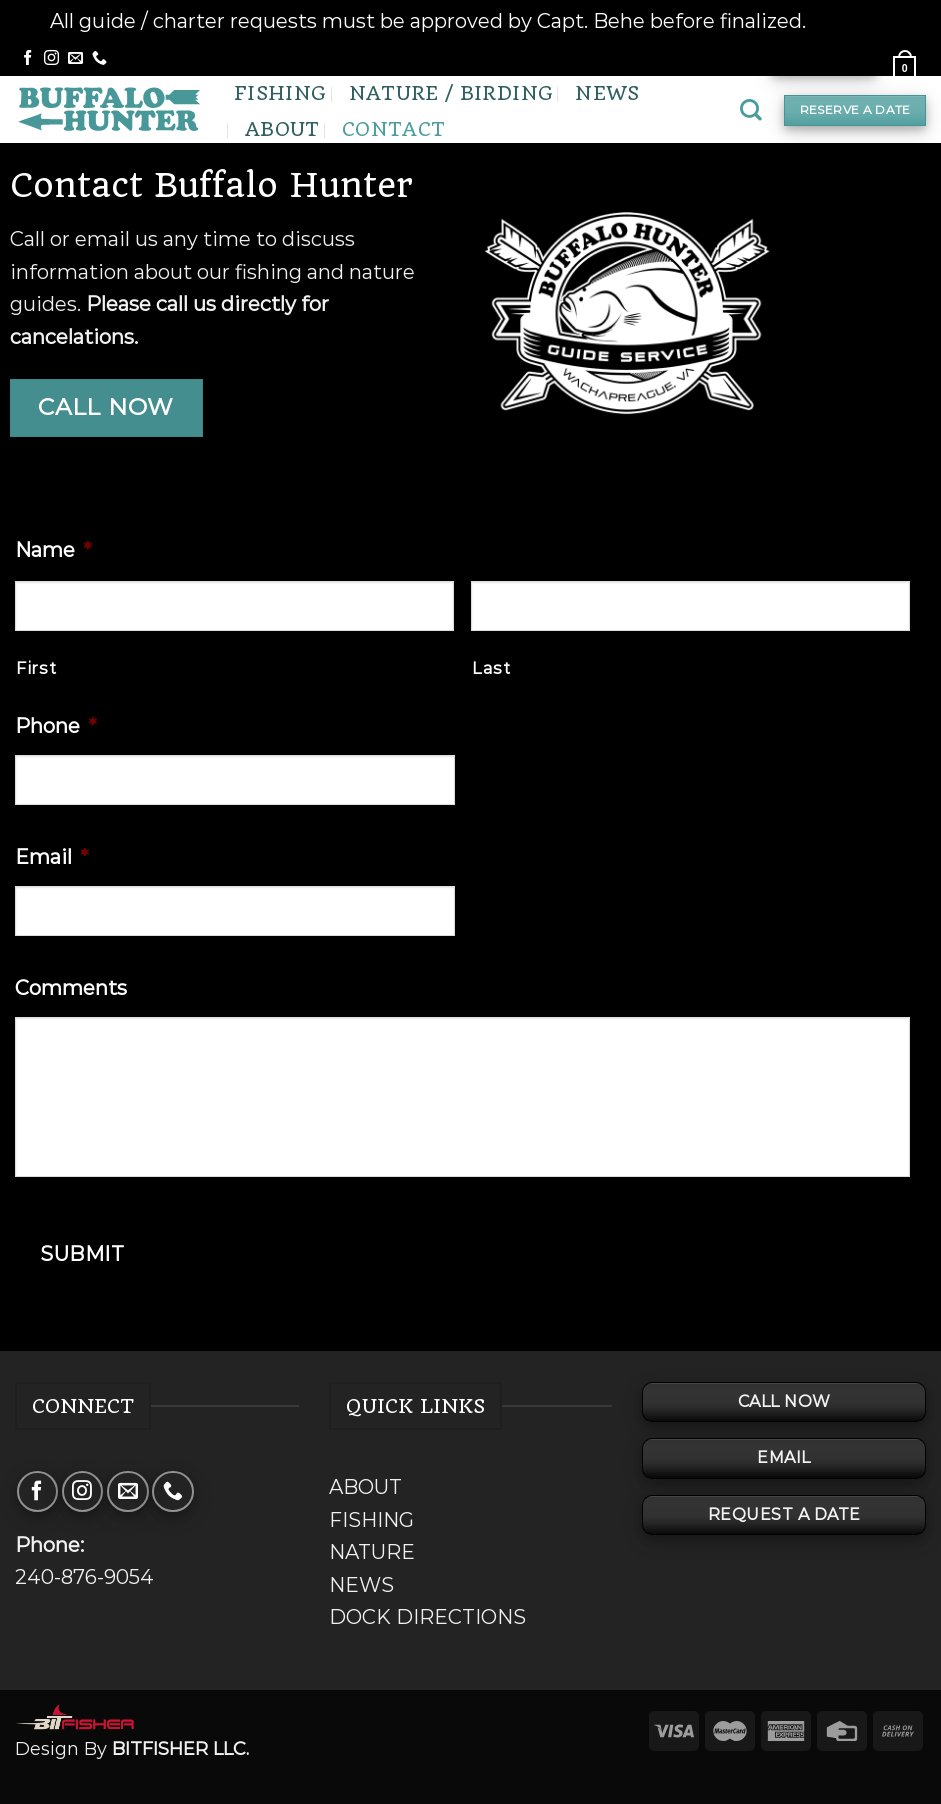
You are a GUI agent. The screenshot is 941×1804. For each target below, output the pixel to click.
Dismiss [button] (851, 21)
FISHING (371, 1520)
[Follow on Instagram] (51, 58)
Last (491, 668)
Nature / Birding (451, 93)
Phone (56, 726)
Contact (394, 129)
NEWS (361, 1585)
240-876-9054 (84, 1577)
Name (53, 550)
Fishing (280, 93)
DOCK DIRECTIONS (427, 1617)
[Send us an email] (75, 58)
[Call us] (99, 58)
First (36, 668)
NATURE (372, 1552)
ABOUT (365, 1487)
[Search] (751, 110)
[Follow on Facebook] (27, 58)
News (607, 93)
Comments (71, 988)
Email (52, 857)
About (282, 129)
